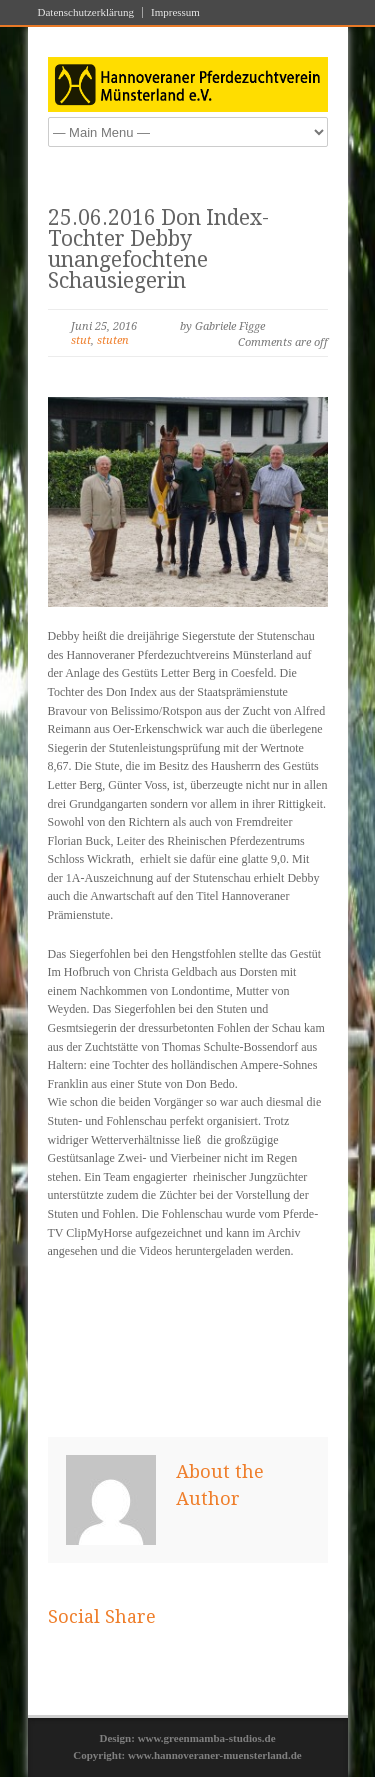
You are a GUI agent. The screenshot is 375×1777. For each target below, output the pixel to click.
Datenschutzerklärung (86, 12)
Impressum (175, 12)
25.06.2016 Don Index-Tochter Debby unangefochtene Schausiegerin (158, 249)
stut (81, 340)
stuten (113, 340)
